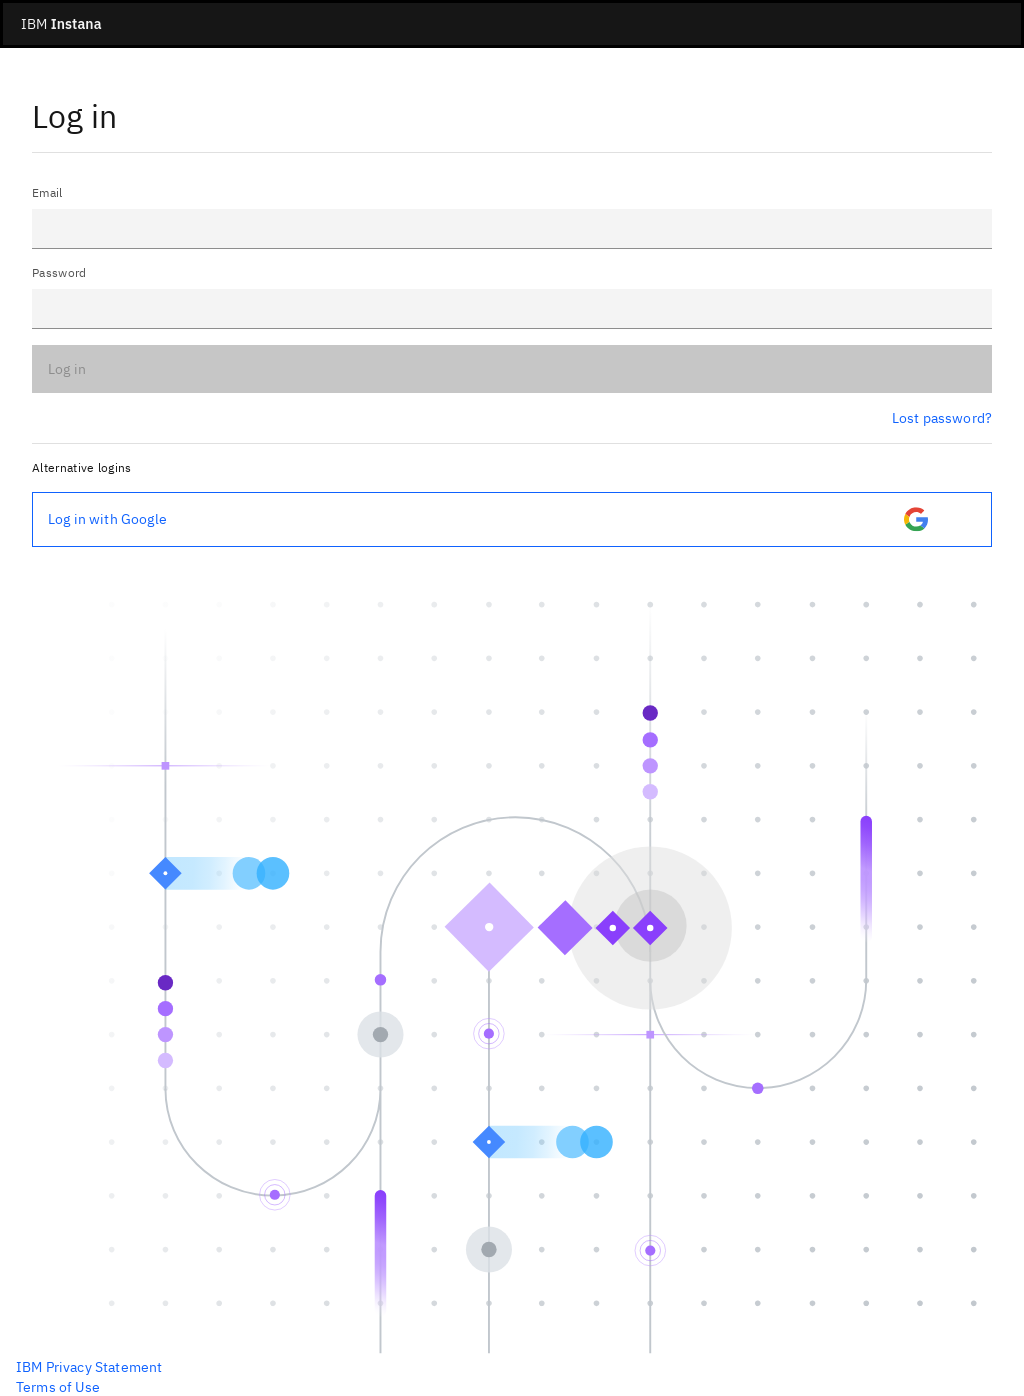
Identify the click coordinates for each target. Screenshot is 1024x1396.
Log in (67, 369)
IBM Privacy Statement (89, 1367)
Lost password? (942, 418)
